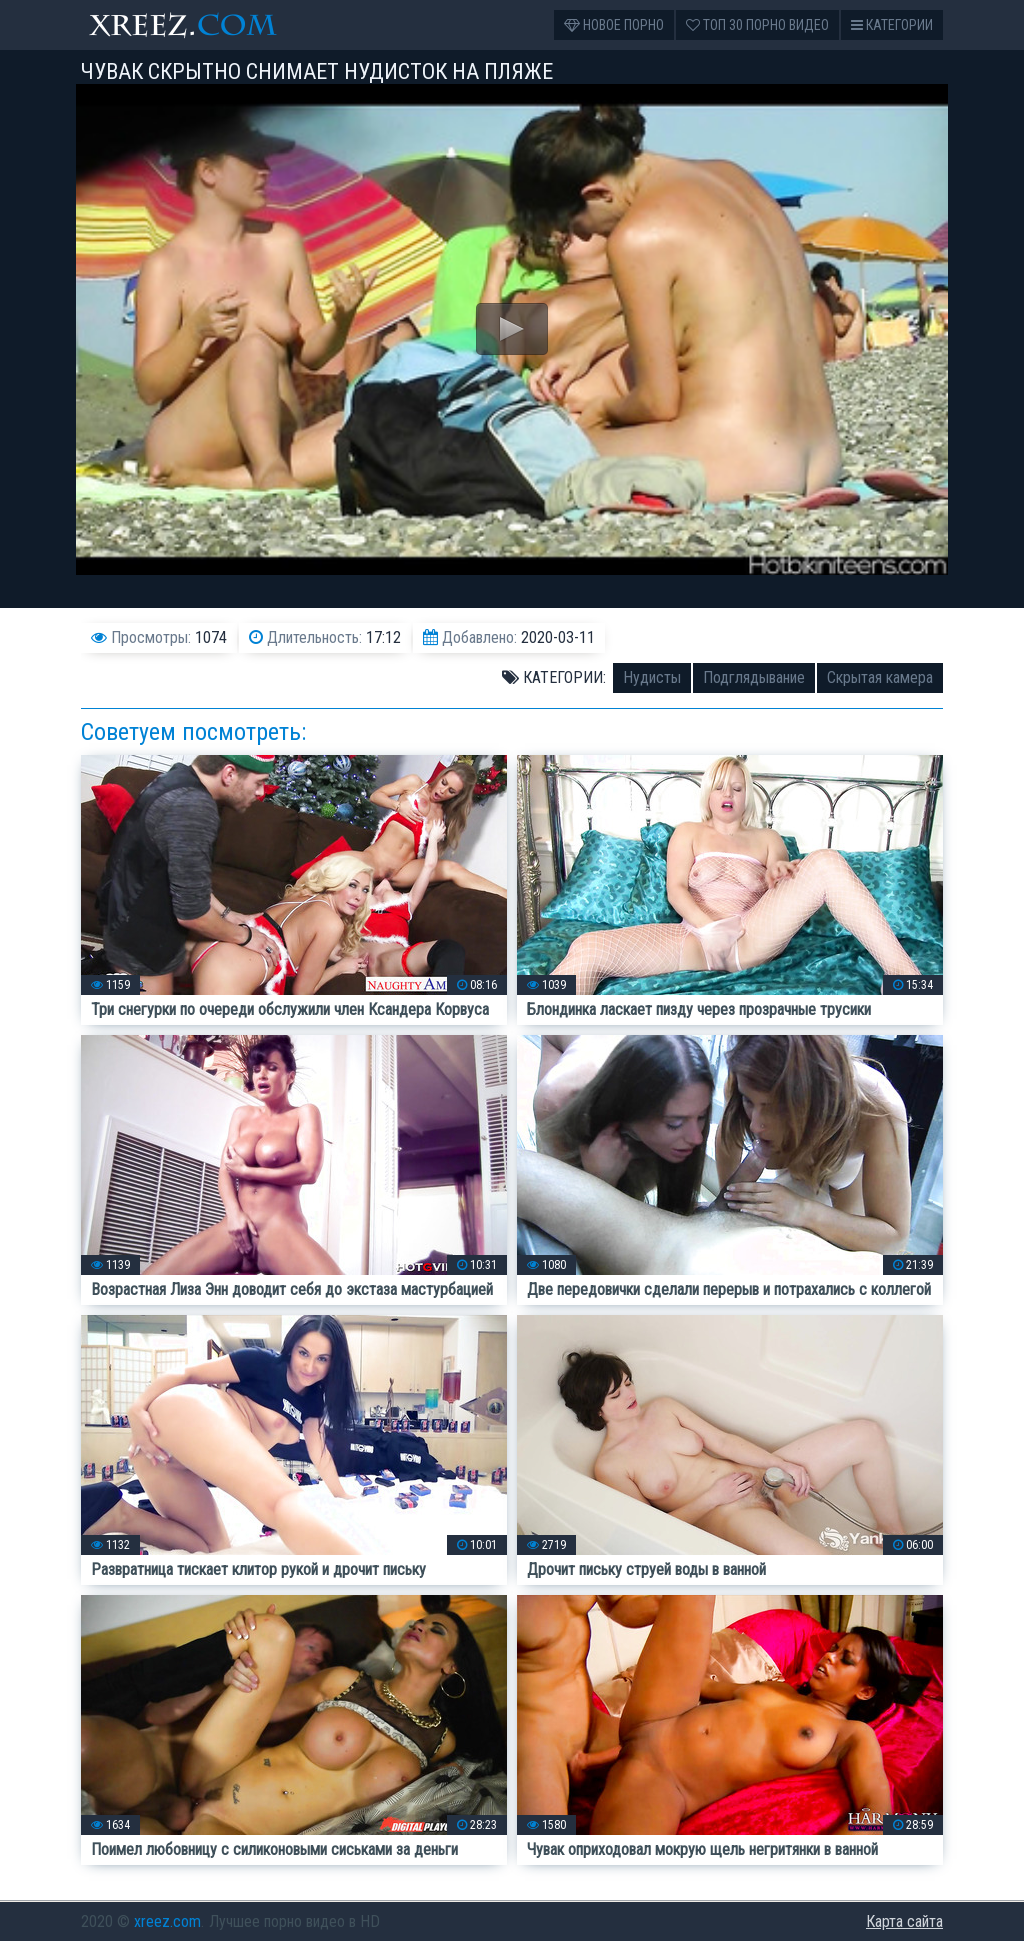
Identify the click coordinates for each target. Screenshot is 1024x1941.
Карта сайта (904, 1921)
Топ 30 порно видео (757, 25)
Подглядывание (754, 677)
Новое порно (614, 25)
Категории (892, 25)
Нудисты (652, 677)
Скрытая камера (880, 677)
